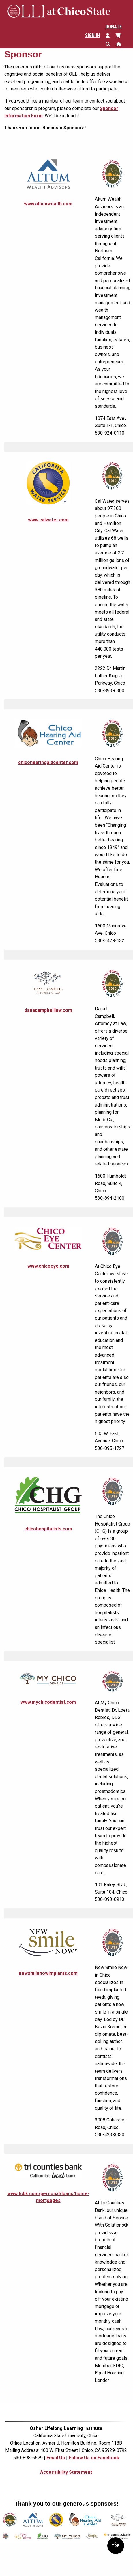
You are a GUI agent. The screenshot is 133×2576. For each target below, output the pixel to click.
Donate (114, 26)
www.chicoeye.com (48, 1266)
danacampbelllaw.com (48, 1010)
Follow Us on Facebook (94, 2457)
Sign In (92, 35)
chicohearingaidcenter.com (48, 762)
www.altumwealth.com (48, 203)
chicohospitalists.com (48, 1529)
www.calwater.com (48, 520)
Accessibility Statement (66, 2472)
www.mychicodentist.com (48, 1702)
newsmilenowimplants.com (48, 1973)
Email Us (55, 2457)
